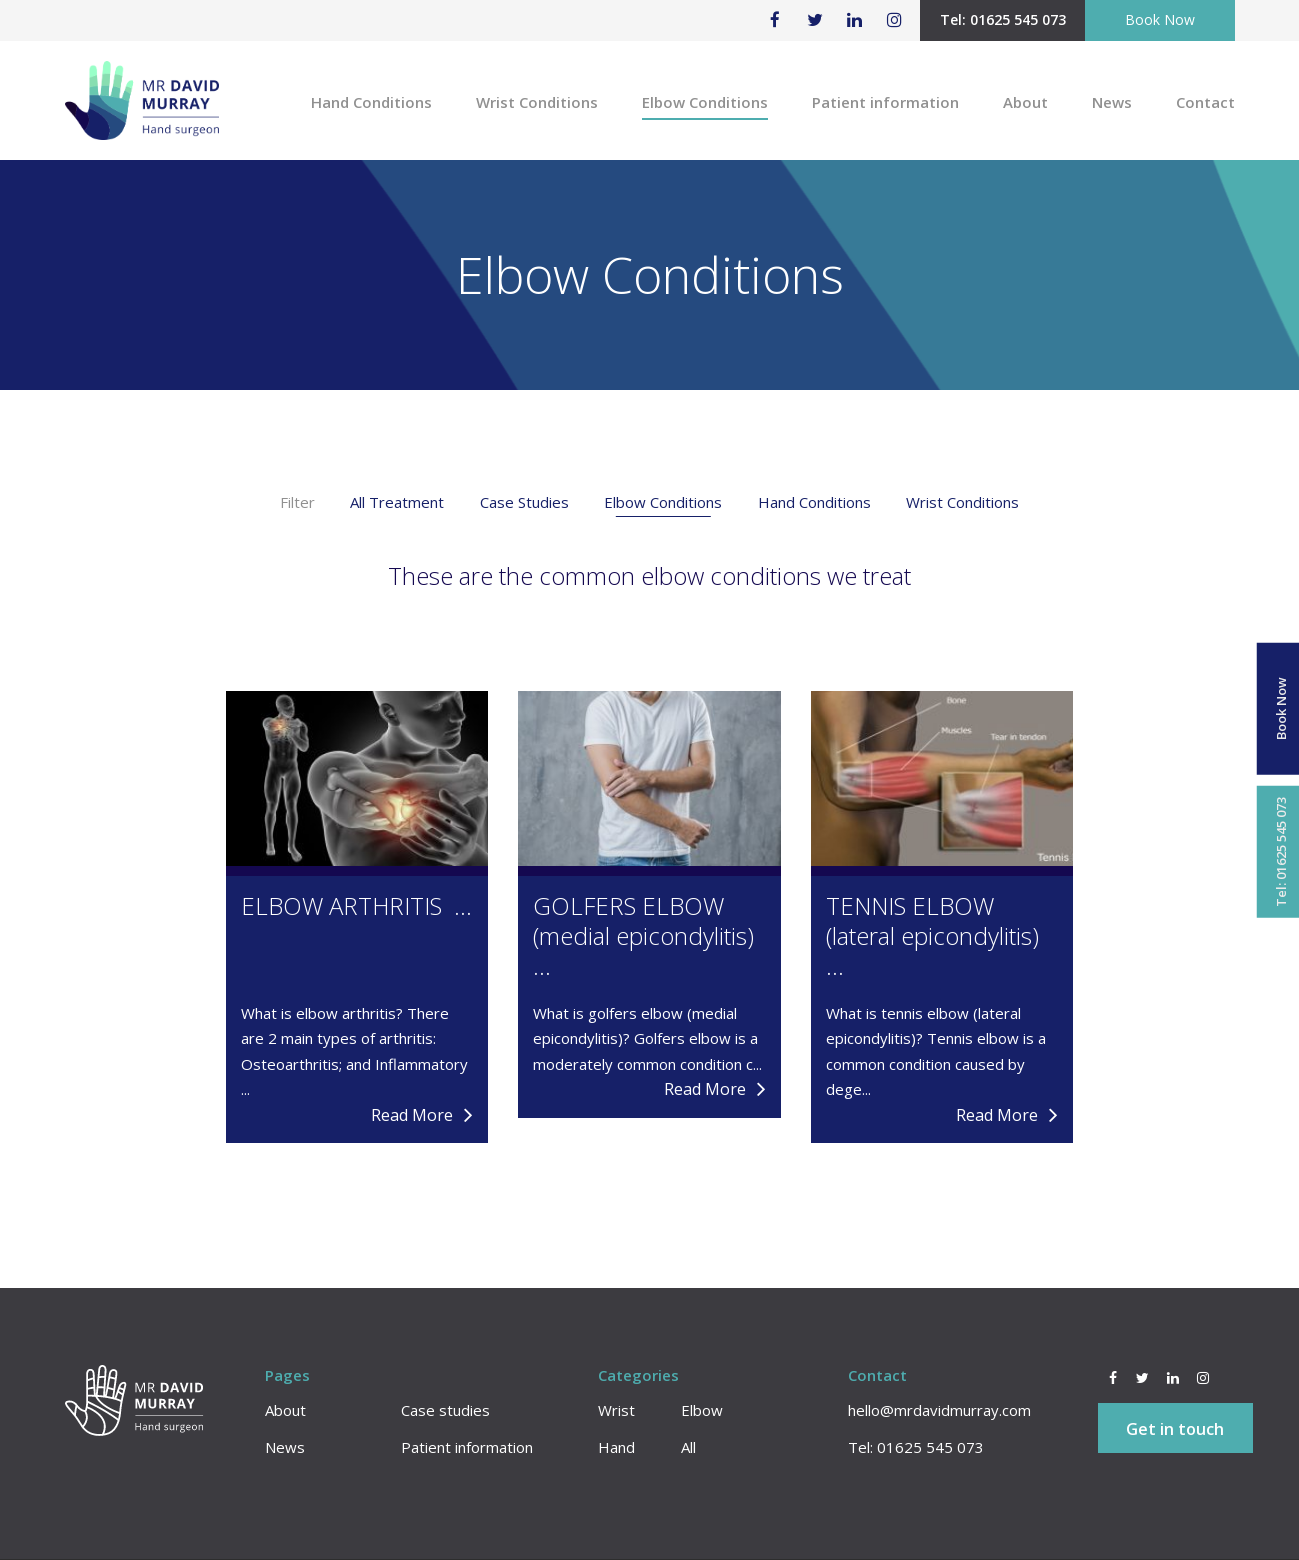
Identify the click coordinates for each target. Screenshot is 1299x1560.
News (1112, 102)
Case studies (445, 1410)
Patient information (885, 102)
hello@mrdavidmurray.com (939, 1410)
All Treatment (397, 502)
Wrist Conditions (537, 102)
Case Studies (524, 502)
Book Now (1160, 19)
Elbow (702, 1410)
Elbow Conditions (705, 102)
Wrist (616, 1410)
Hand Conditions (371, 102)
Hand (616, 1447)
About (1025, 102)
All (688, 1447)
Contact (1205, 102)
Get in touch (1175, 1429)
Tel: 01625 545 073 (1003, 19)
